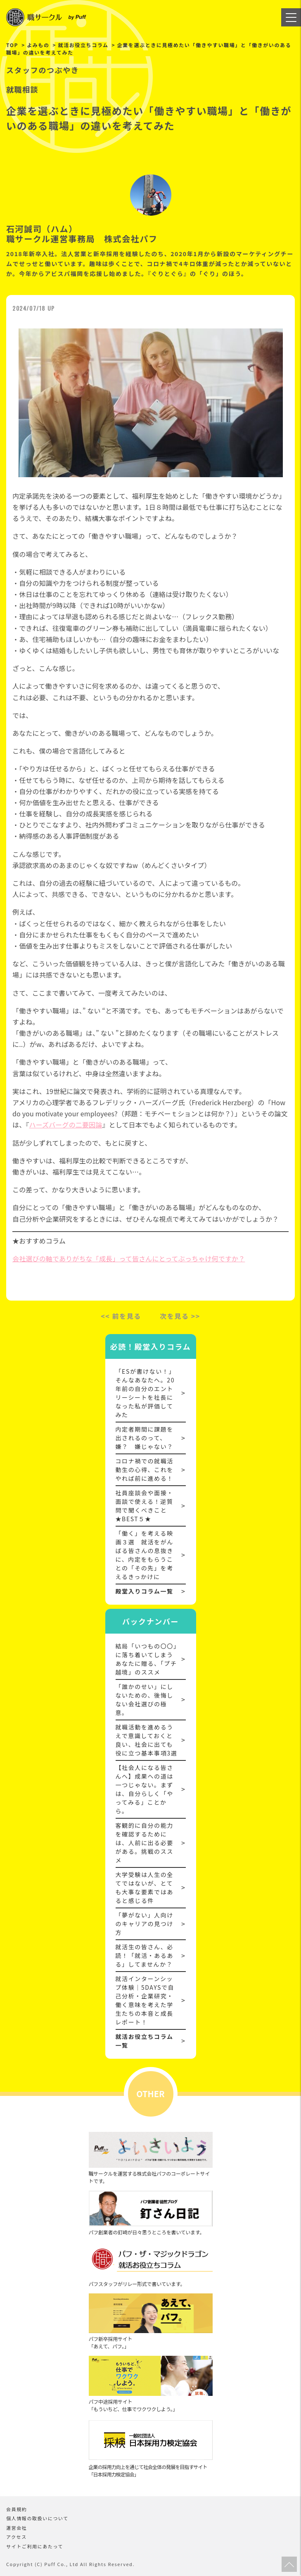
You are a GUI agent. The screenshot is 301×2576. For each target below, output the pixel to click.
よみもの (38, 44)
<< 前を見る (121, 1316)
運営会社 (16, 2527)
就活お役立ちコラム (83, 44)
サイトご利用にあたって (34, 2546)
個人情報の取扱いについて (37, 2518)
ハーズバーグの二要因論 (65, 1125)
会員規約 (16, 2509)
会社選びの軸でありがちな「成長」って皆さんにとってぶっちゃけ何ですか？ (128, 1258)
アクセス (16, 2536)
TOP (12, 44)
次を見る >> (180, 1316)
